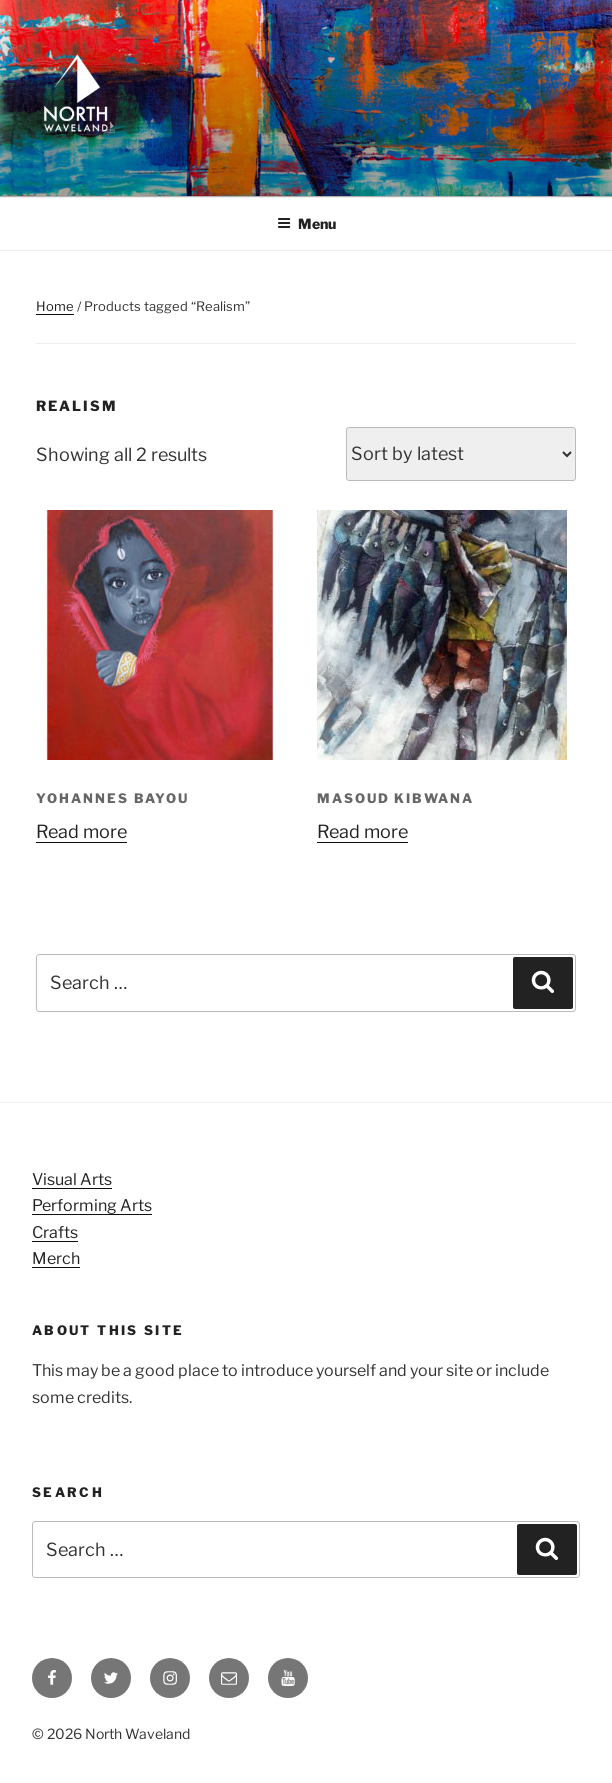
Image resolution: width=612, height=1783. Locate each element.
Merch (56, 1258)
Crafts (55, 1232)
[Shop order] (461, 454)
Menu (306, 223)
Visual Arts (72, 1179)
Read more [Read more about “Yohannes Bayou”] (81, 831)
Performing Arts (92, 1205)
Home (55, 306)
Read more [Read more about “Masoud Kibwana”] (362, 831)
